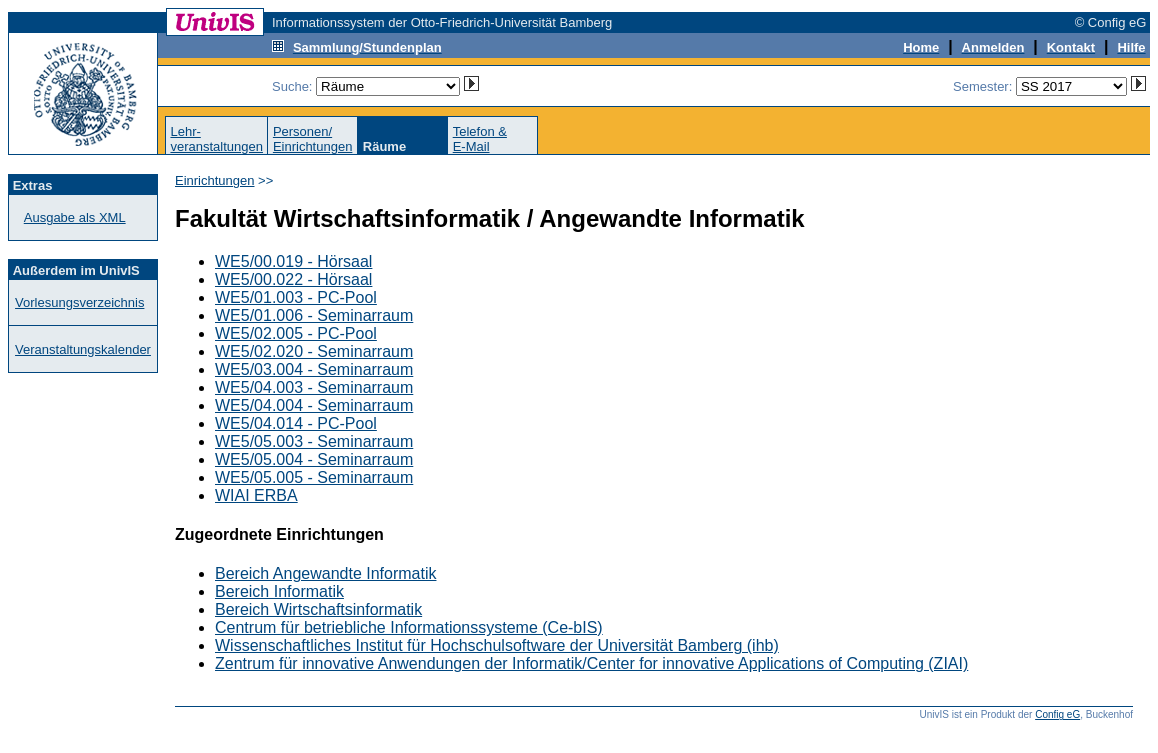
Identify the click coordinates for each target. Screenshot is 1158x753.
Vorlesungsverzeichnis (79, 302)
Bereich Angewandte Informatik (325, 573)
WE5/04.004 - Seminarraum (314, 405)
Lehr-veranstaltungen (216, 139)
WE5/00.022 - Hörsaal (293, 279)
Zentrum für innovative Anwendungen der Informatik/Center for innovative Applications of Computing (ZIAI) (591, 663)
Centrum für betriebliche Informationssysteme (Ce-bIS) (409, 627)
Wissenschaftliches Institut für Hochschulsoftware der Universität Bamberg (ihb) (497, 645)
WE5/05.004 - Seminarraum (314, 459)
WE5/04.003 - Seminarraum (314, 387)
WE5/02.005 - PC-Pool (296, 333)
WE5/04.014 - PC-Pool (296, 423)
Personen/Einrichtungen (313, 139)
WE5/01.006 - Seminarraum (314, 315)
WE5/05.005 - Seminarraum (314, 477)
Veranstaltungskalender (83, 349)
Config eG (1057, 714)
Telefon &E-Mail (480, 139)
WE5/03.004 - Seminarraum (314, 369)
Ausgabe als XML (75, 217)
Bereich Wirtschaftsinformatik (318, 609)
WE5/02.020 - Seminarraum (314, 351)
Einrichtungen (215, 180)
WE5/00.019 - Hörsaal (293, 261)
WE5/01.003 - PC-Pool (296, 297)
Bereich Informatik (279, 591)
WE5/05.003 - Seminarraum (314, 441)
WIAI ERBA (256, 495)
